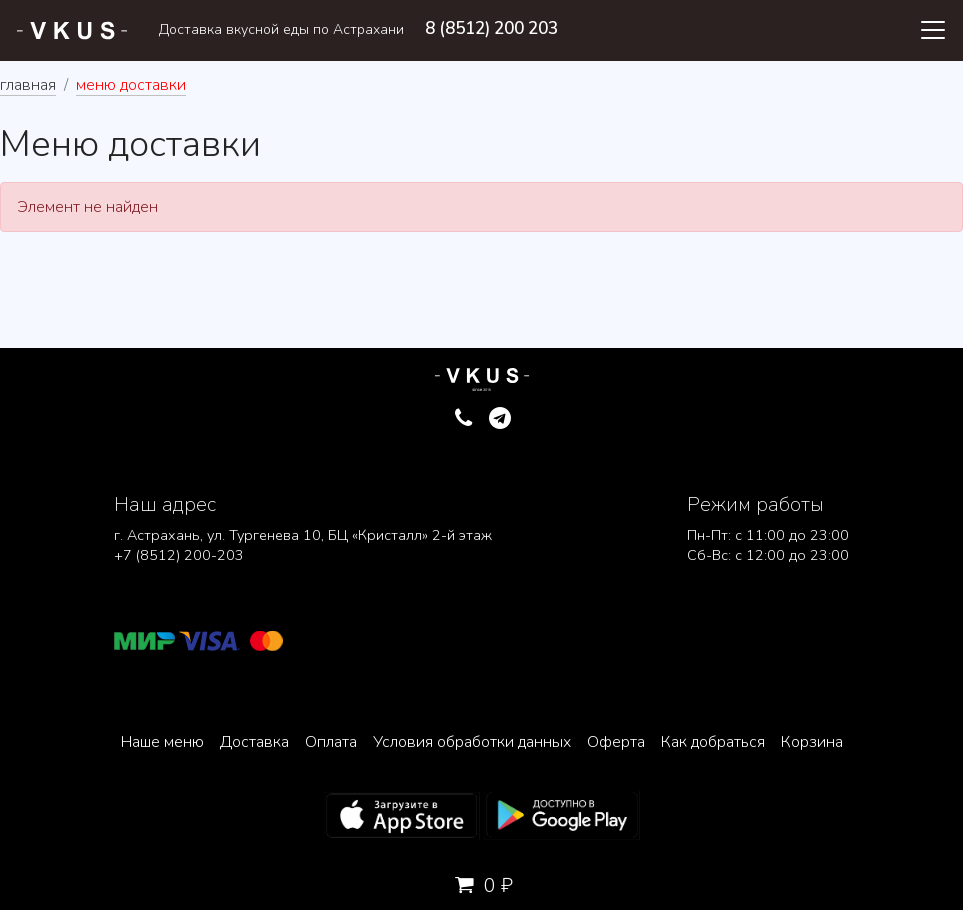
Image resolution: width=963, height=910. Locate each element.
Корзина (812, 742)
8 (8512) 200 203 (491, 28)
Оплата (331, 742)
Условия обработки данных (472, 742)
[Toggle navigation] (933, 30)
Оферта (616, 742)
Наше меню (162, 742)
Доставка (254, 742)
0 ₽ (482, 885)
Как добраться (713, 742)
